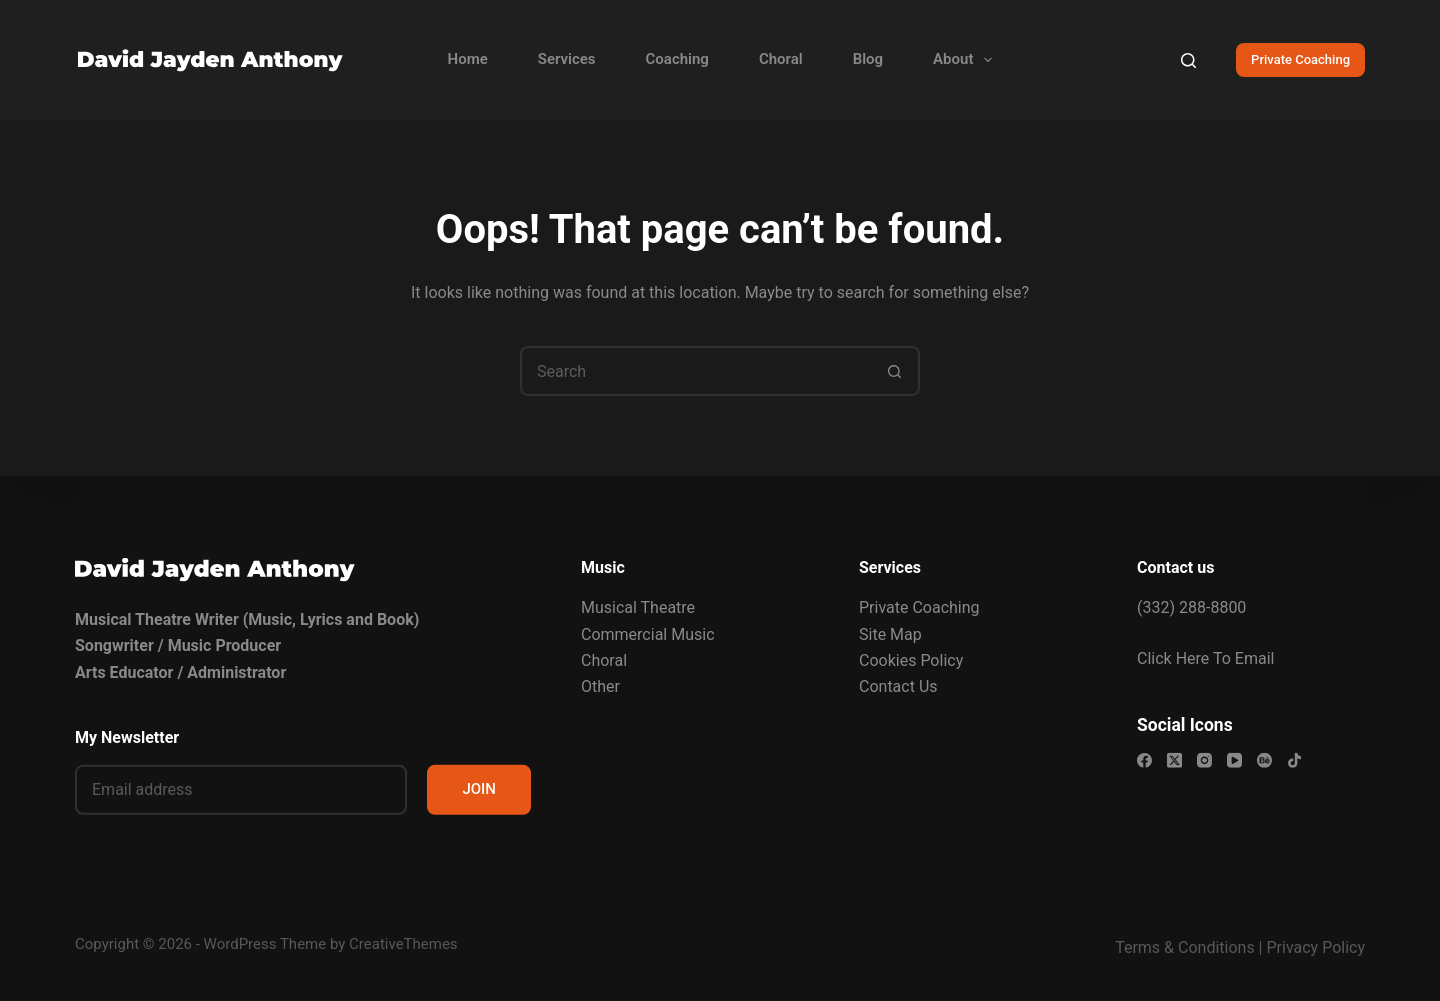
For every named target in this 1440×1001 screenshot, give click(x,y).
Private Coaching (1300, 59)
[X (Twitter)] (1174, 760)
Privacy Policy (1316, 947)
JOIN (479, 789)
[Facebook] (1144, 760)
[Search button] (895, 371)
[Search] (1188, 60)
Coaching (677, 59)
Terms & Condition (1180, 947)
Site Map (890, 633)
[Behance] (1264, 760)
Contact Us (898, 686)
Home (468, 59)
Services (567, 59)
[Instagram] (1204, 760)
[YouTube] (1234, 760)
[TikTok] (1294, 760)
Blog (868, 59)
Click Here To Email (1205, 657)
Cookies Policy (911, 660)
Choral (781, 59)
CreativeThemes (403, 944)
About (966, 60)
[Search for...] (695, 371)
